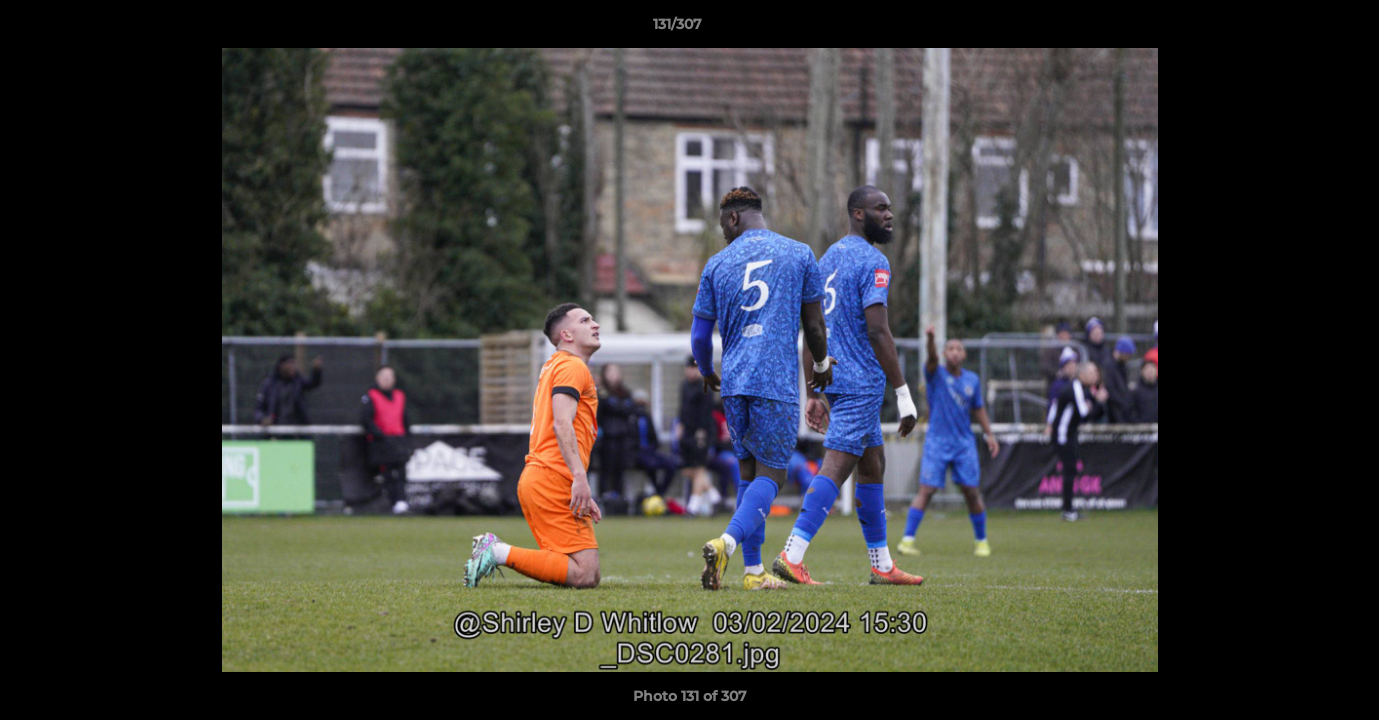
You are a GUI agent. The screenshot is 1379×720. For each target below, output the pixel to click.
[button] (1295, 29)
